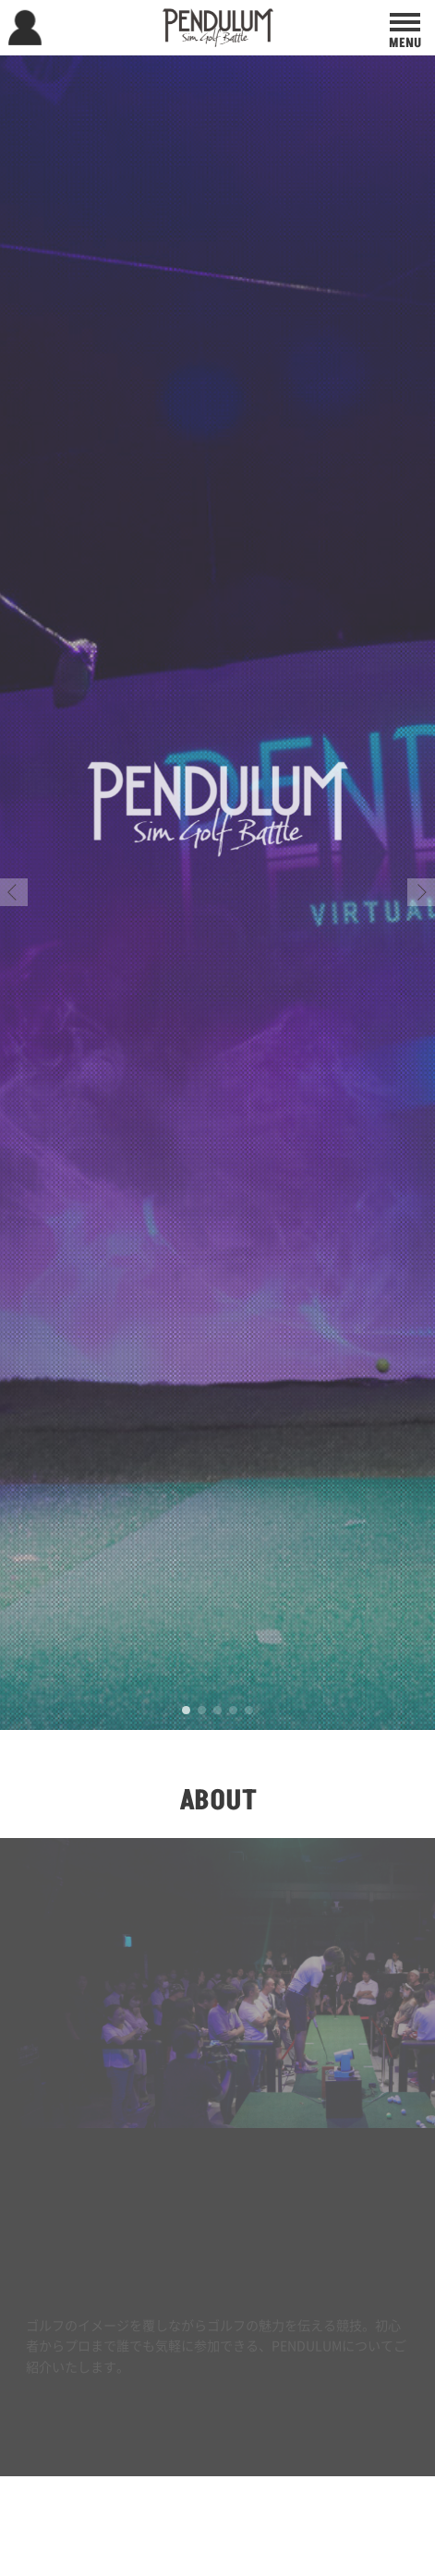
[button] (14, 892)
